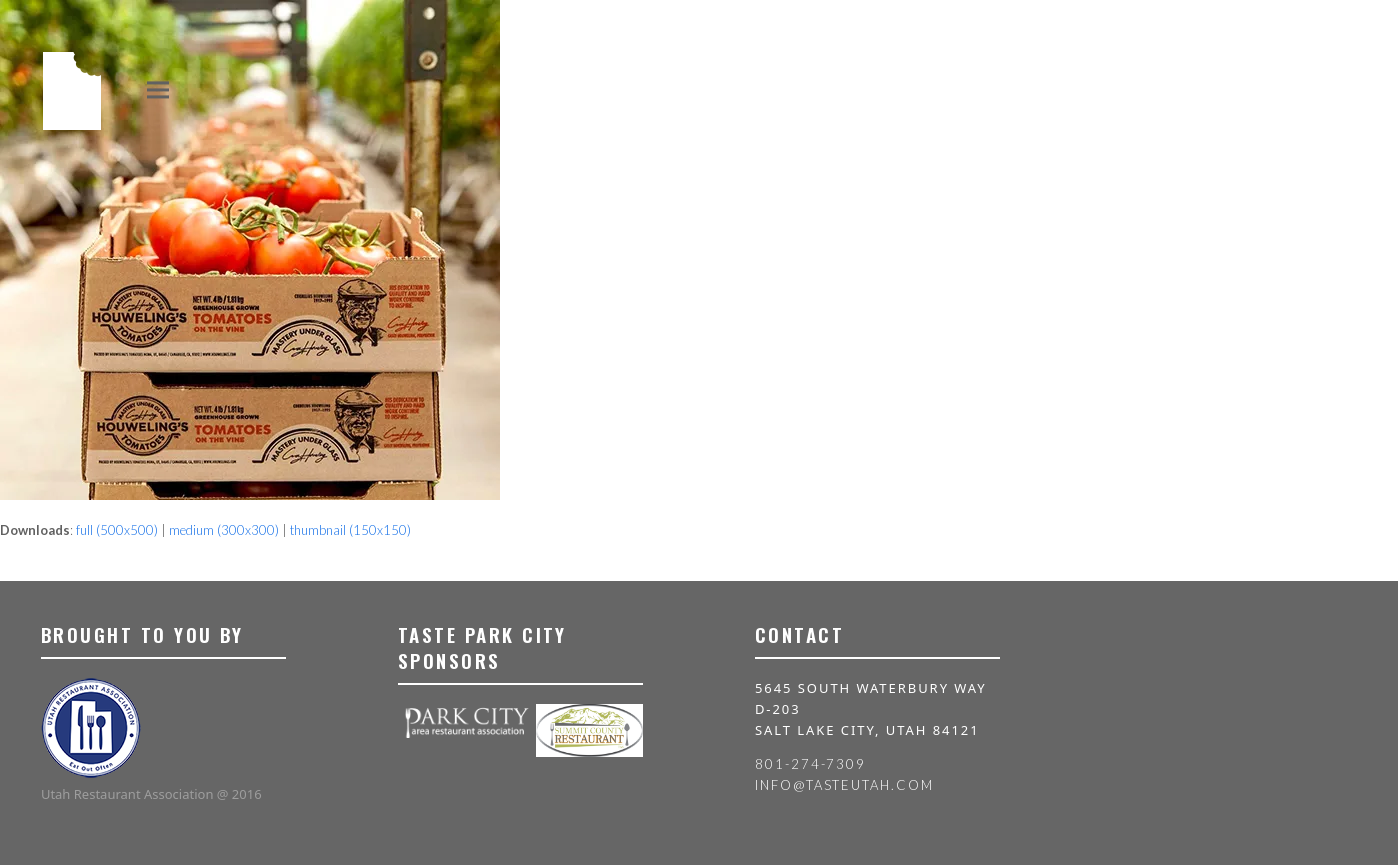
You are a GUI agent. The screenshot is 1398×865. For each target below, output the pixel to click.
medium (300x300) (224, 530)
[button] (158, 89)
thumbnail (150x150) (350, 530)
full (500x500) (117, 530)
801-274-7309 (810, 764)
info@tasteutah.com (844, 785)
